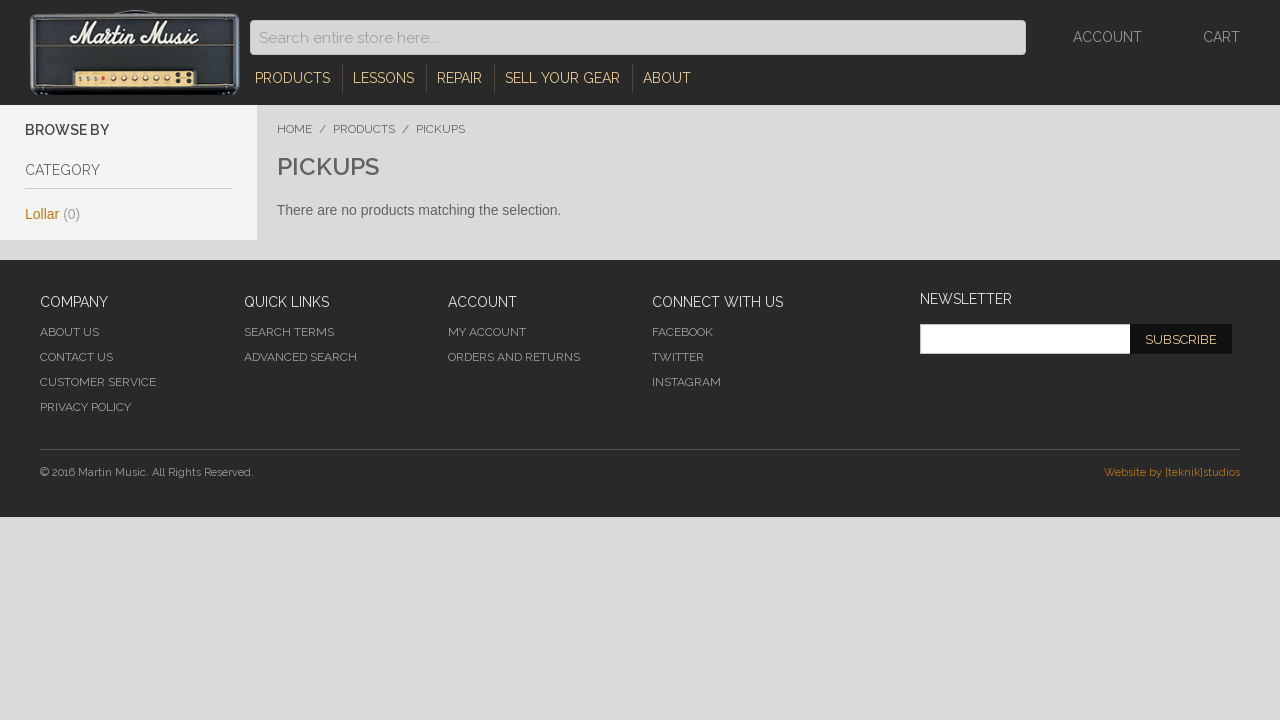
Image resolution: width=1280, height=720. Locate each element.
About (667, 78)
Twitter (678, 357)
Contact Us (76, 357)
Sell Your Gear (562, 78)
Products (292, 78)
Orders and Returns (514, 357)
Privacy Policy (85, 407)
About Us (69, 332)
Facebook (682, 332)
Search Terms (289, 332)
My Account (487, 332)
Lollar (52, 214)
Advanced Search (300, 357)
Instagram (686, 382)
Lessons (383, 78)
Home (294, 129)
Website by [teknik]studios (1172, 472)
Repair (459, 78)
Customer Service (98, 382)
